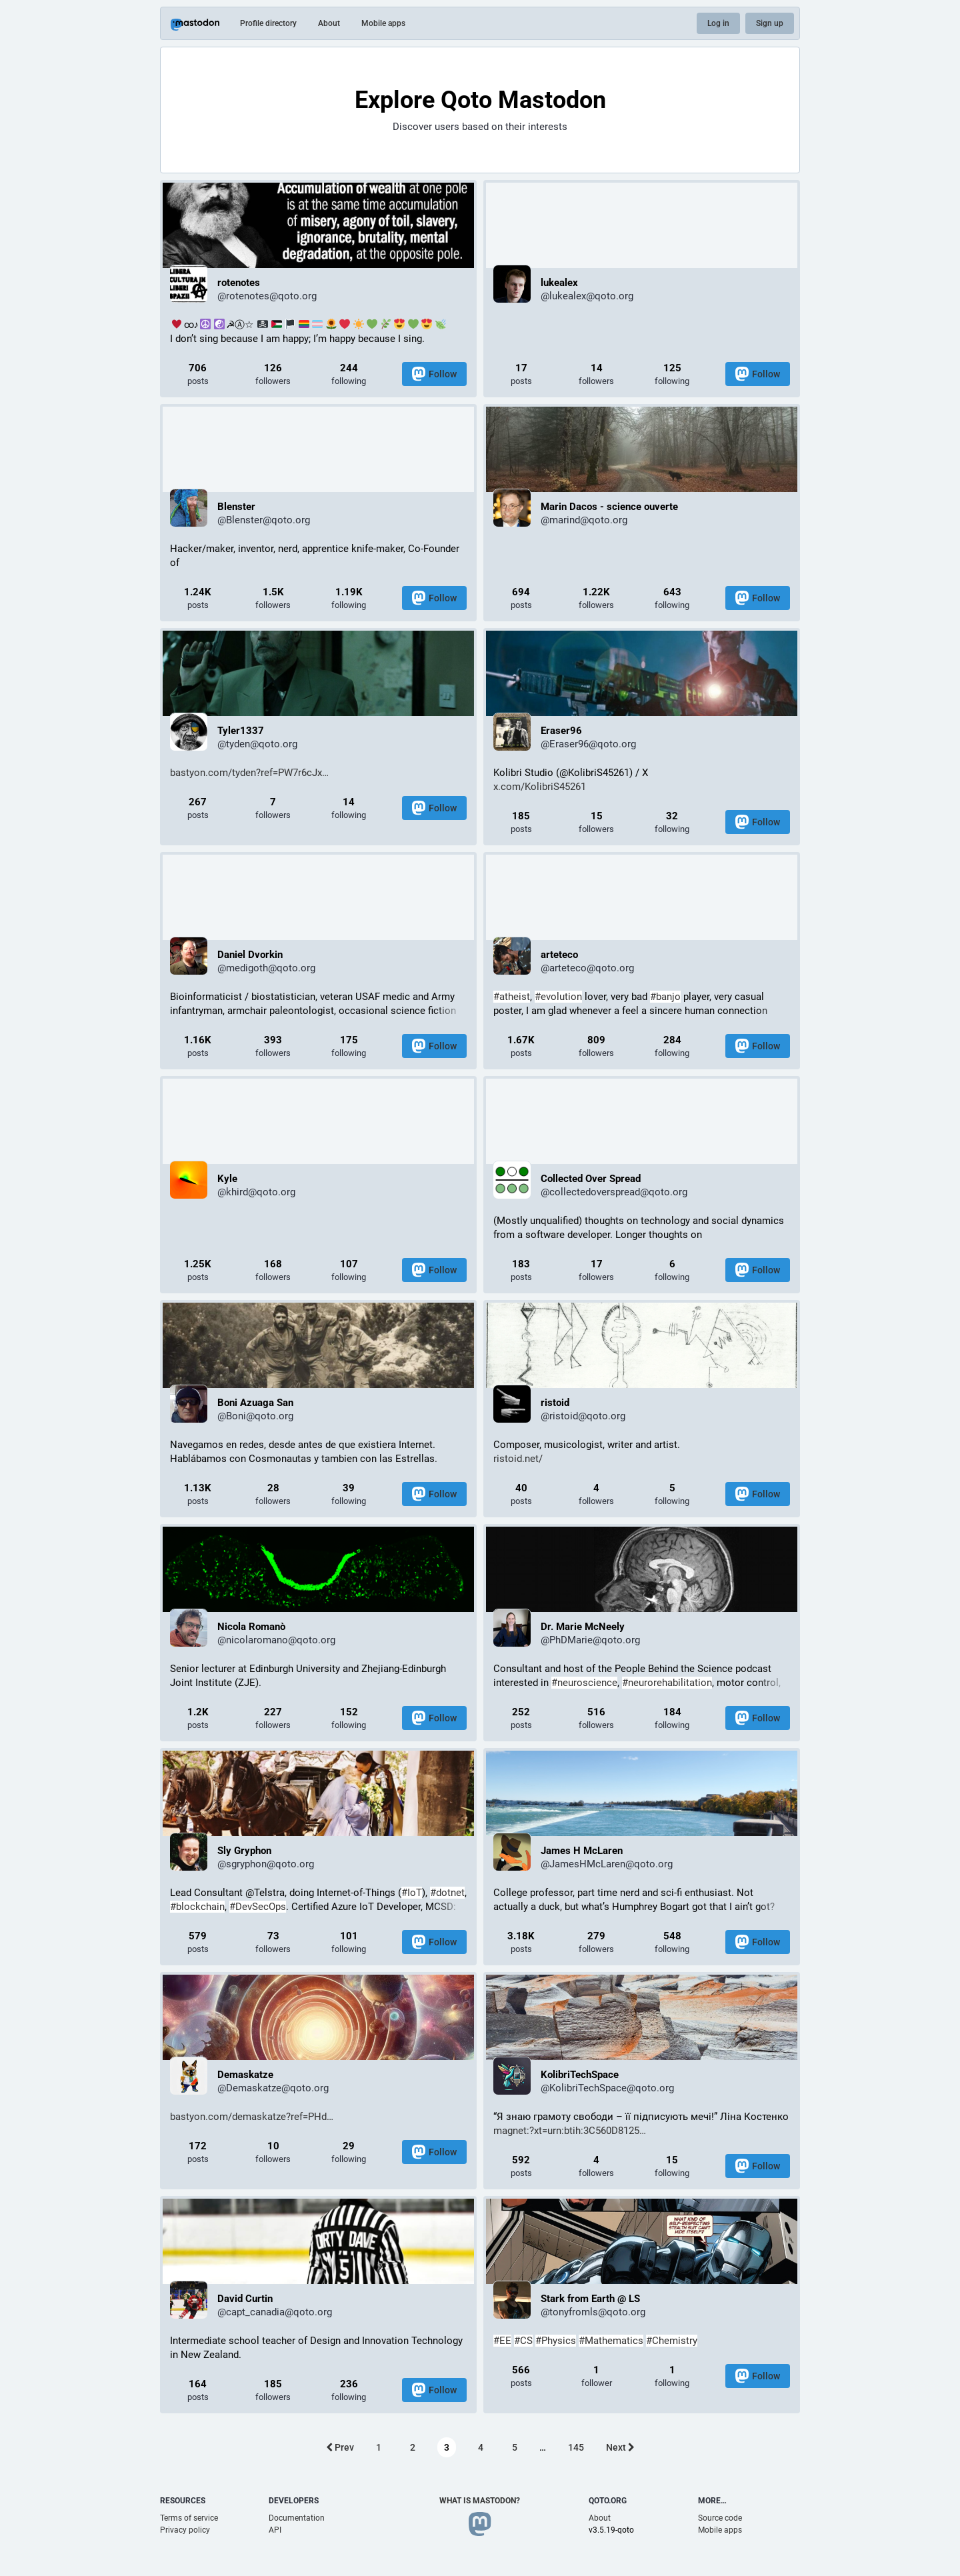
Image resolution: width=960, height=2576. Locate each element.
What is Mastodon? (479, 2500)
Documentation (297, 2518)
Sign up (769, 23)
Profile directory (268, 23)
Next (620, 2447)
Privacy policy (185, 2530)
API (275, 2530)
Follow (434, 374)
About (329, 23)
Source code (720, 2518)
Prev (340, 2447)
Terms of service (189, 2518)
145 (576, 2447)
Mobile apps (383, 23)
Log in (718, 23)
